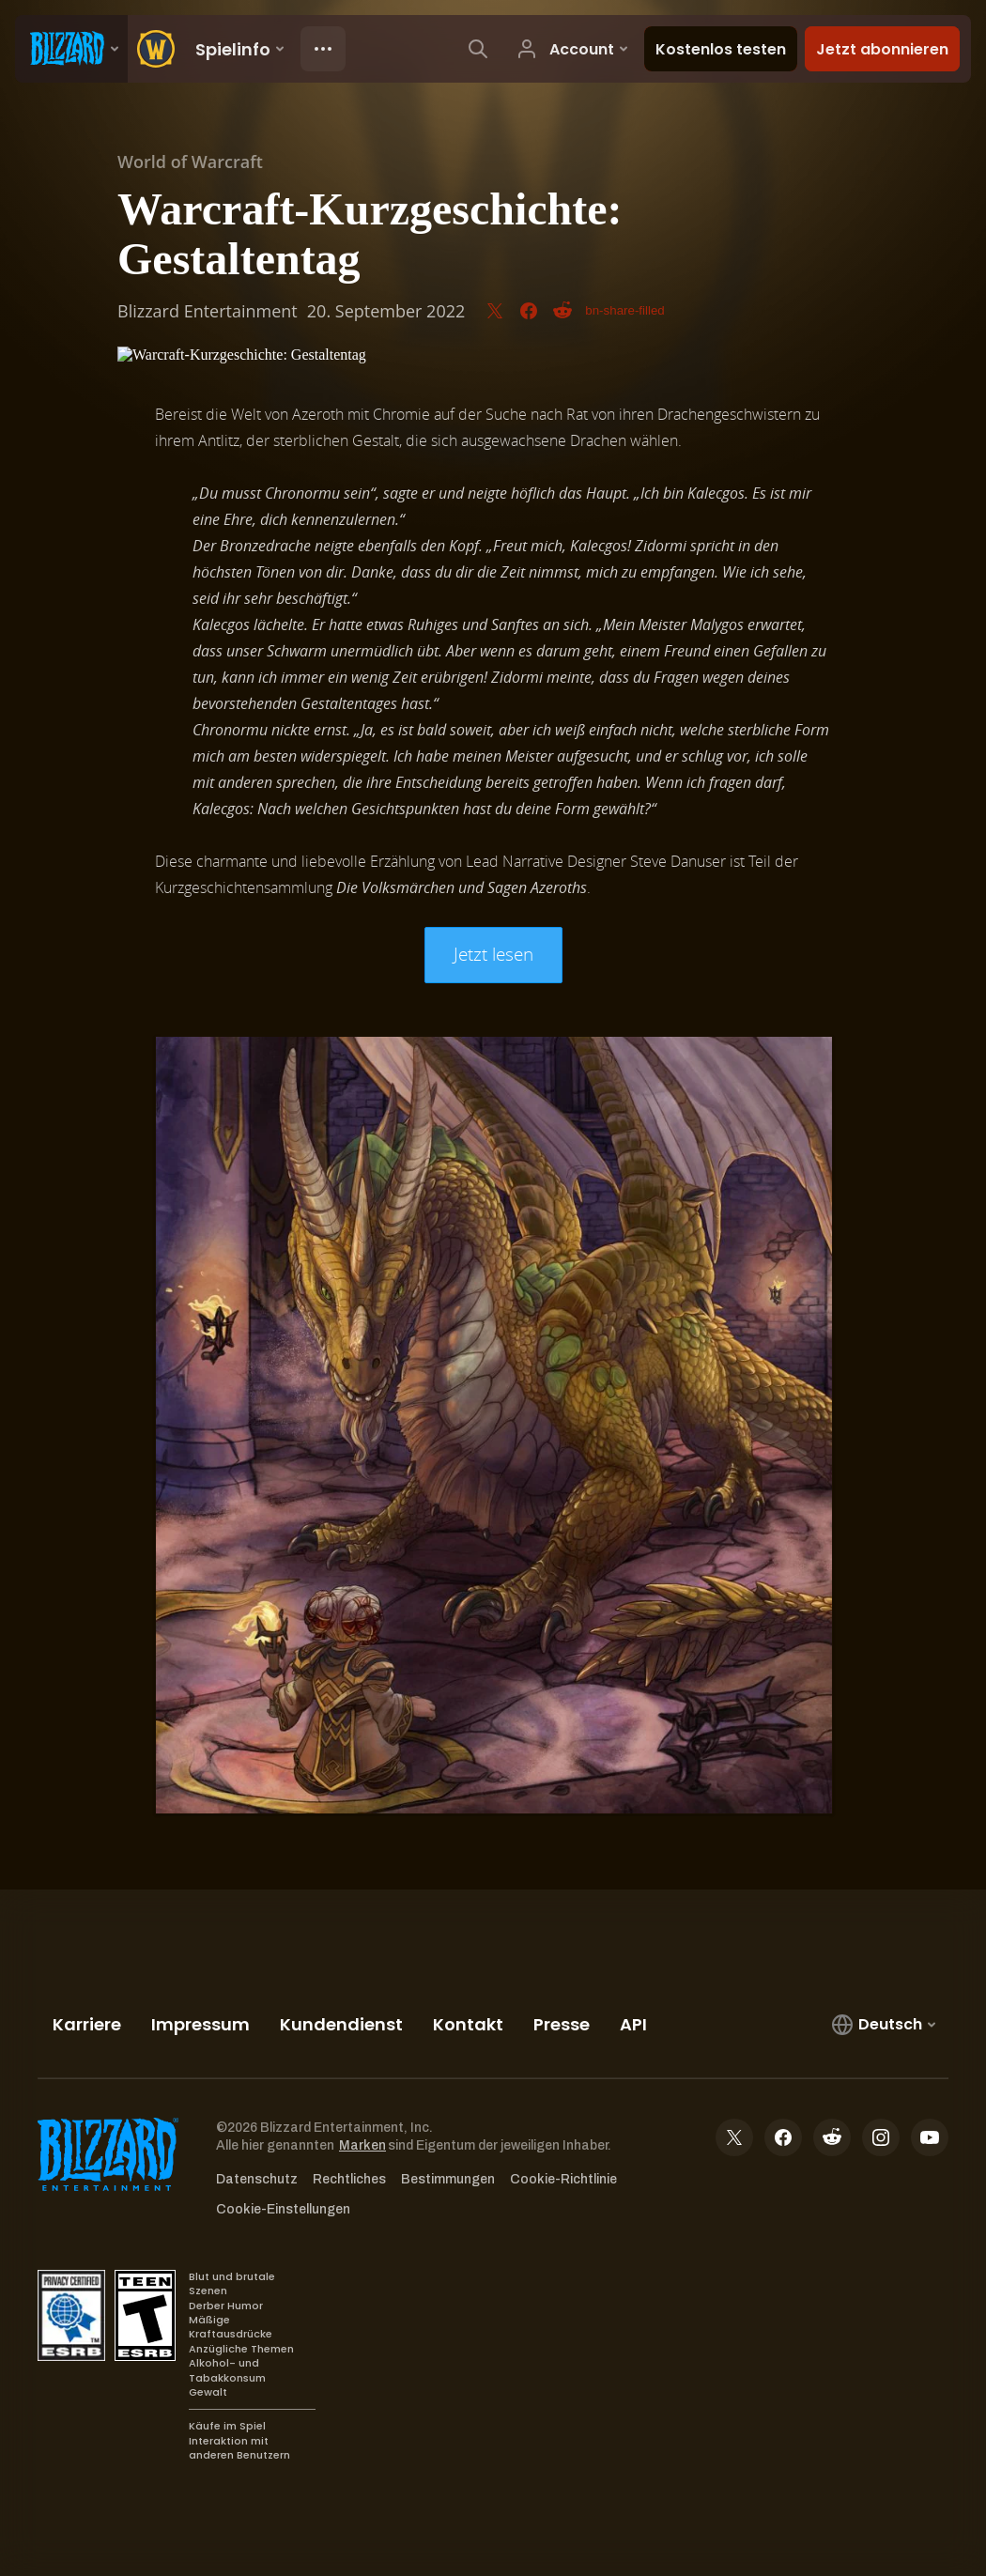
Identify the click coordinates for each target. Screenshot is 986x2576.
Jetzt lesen (493, 954)
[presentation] (71, 49)
